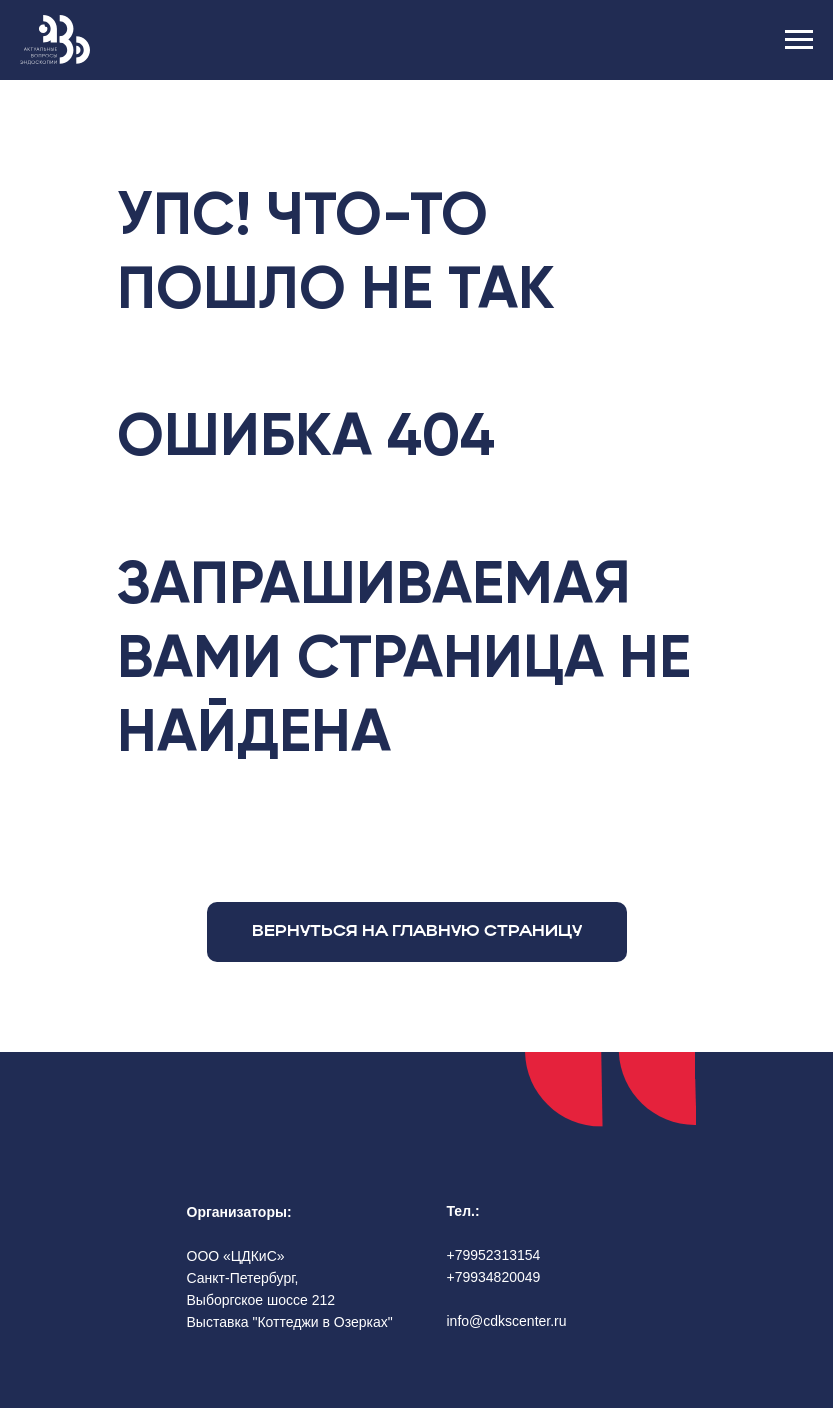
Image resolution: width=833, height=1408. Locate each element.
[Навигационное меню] (799, 40)
